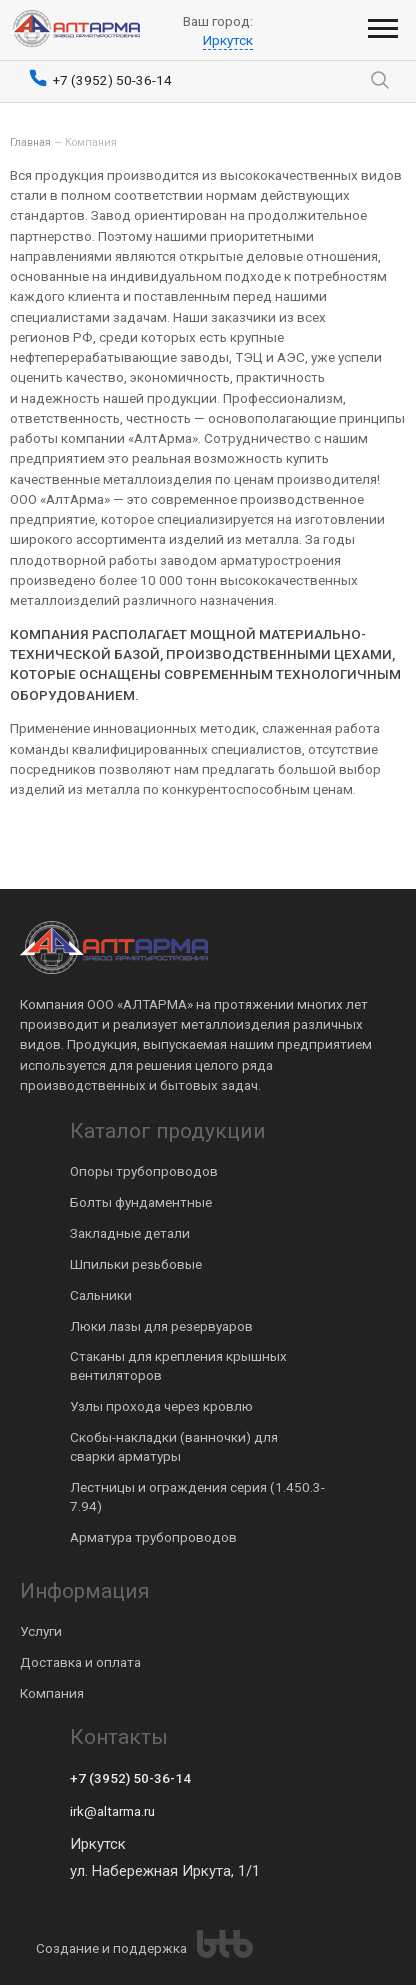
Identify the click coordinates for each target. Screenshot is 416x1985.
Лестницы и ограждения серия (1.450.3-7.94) (197, 1496)
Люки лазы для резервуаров (161, 1326)
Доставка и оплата (80, 1662)
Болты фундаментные (141, 1202)
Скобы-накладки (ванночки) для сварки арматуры (174, 1446)
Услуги (41, 1631)
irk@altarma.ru (112, 1811)
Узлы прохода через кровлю (161, 1406)
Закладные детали (130, 1233)
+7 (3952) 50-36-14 (130, 1778)
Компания (52, 1693)
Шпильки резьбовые (136, 1264)
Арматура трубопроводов (153, 1537)
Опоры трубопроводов (144, 1171)
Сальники (101, 1295)
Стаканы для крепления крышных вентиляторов (178, 1365)
